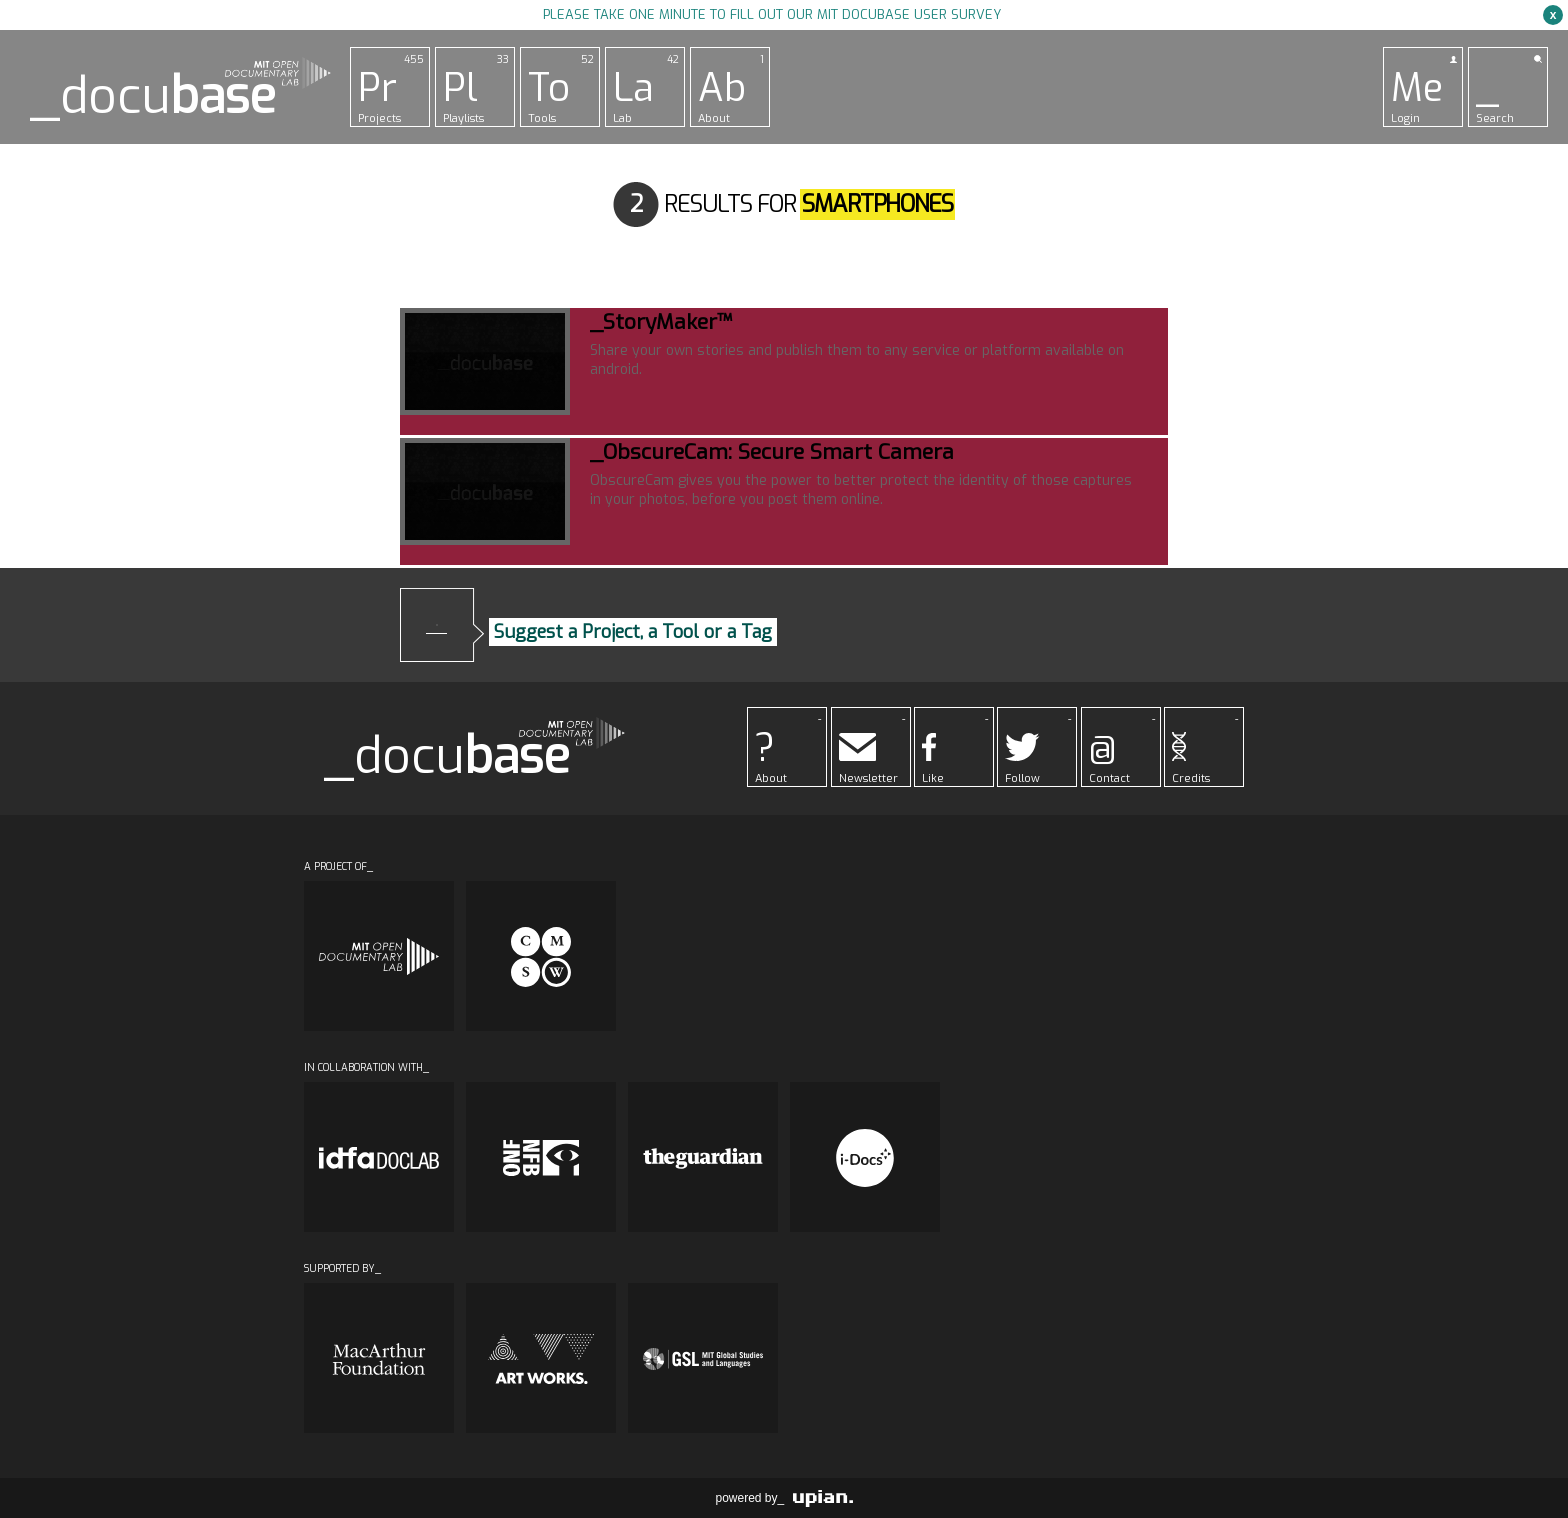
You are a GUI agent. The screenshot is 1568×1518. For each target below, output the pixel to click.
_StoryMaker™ (661, 322)
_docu (153, 96)
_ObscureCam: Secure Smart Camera (772, 452)
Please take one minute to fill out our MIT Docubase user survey (772, 14)
